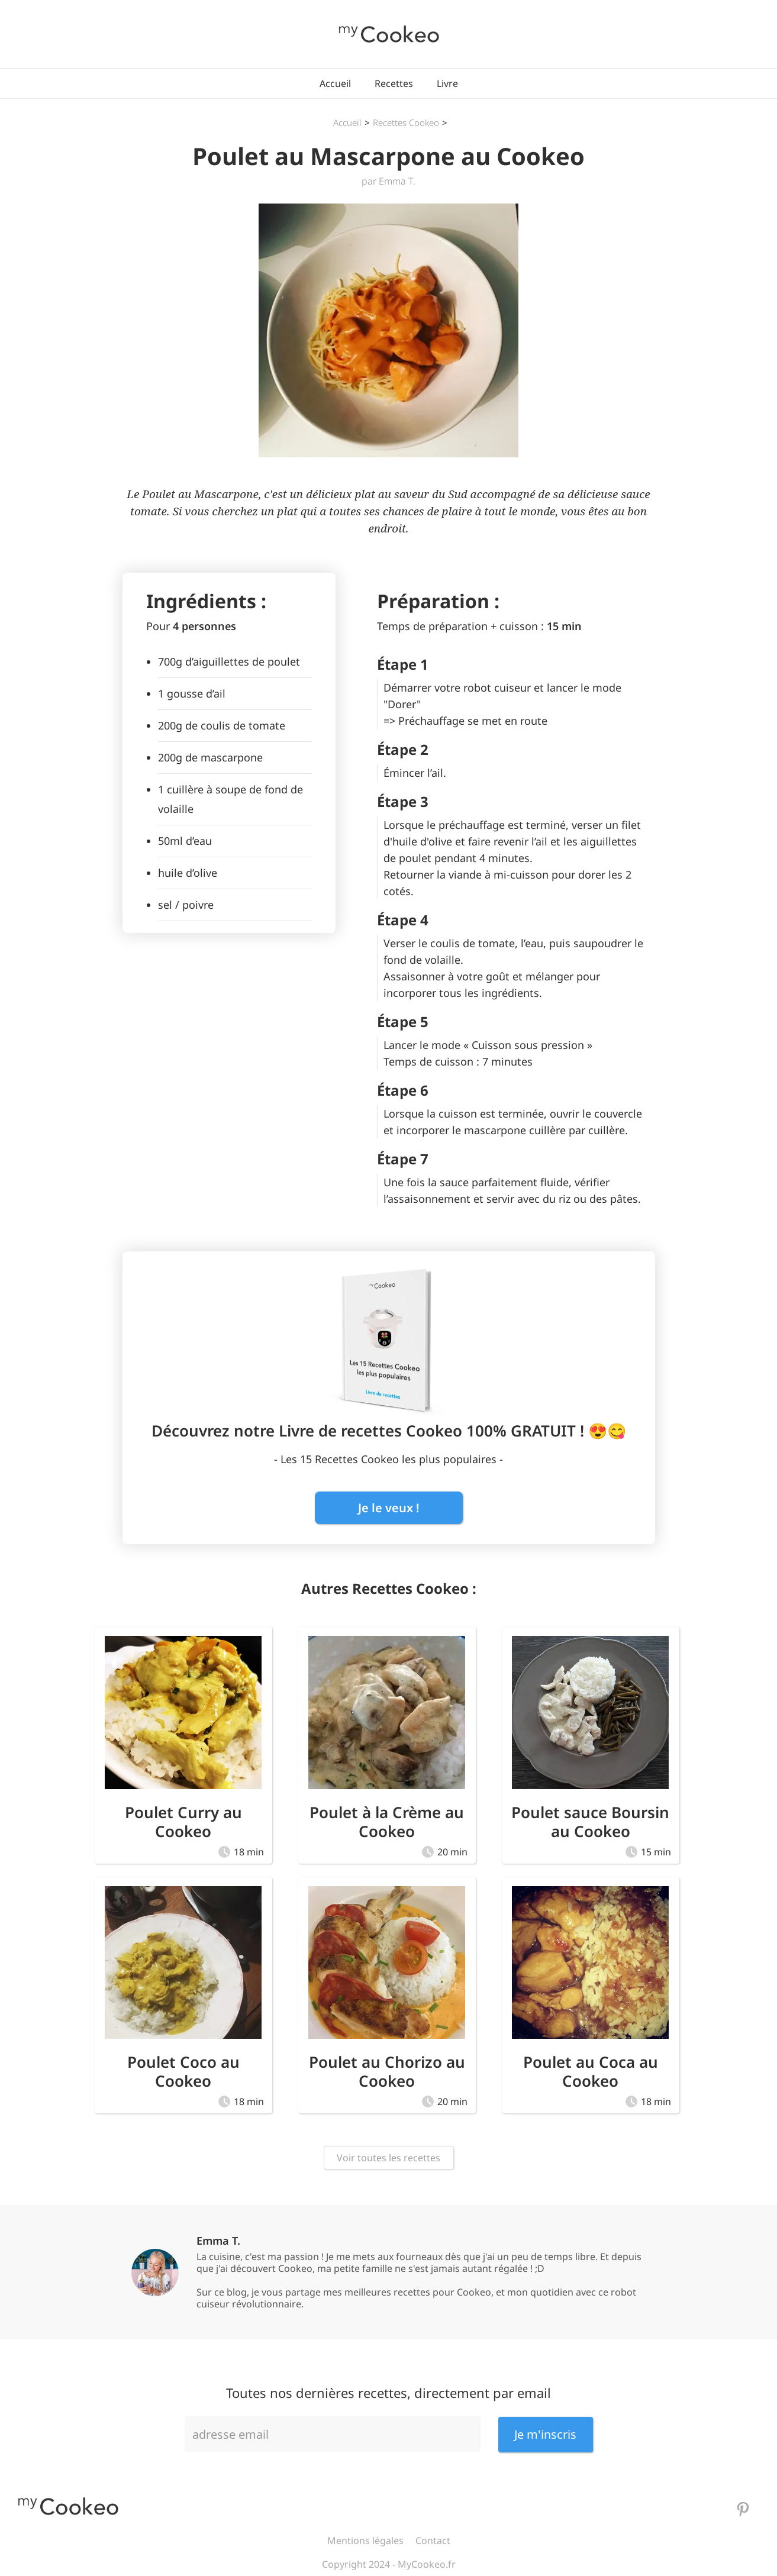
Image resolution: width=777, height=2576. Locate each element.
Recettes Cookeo (406, 122)
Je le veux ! (389, 1508)
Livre (447, 83)
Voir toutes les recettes (388, 2157)
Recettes (394, 83)
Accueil (335, 83)
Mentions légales (365, 2540)
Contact (432, 2540)
